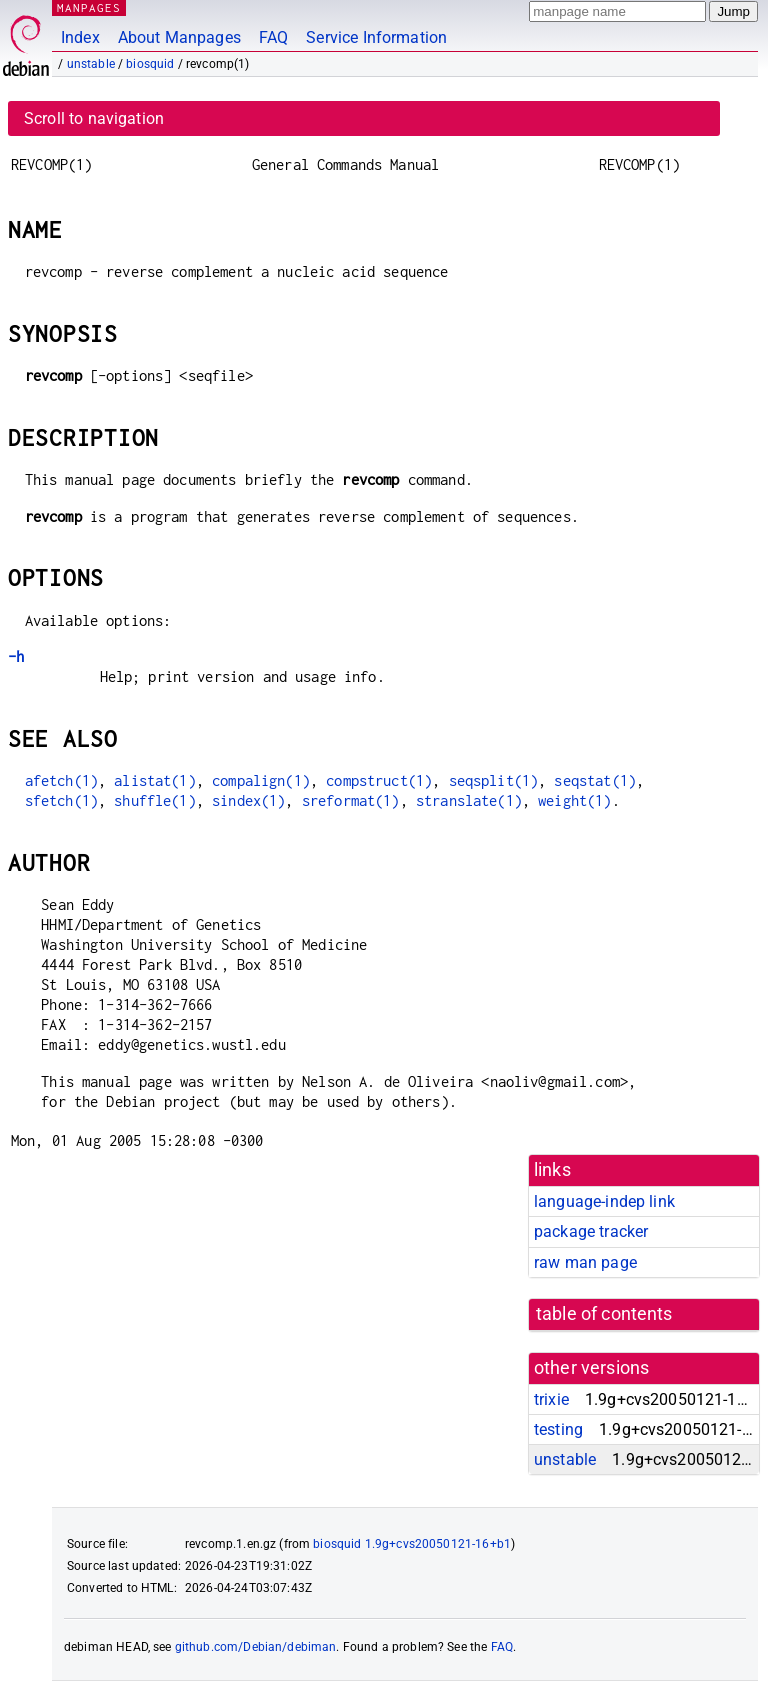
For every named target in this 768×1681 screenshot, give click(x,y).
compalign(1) (261, 780)
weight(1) (574, 800)
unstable (91, 64)
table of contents (604, 1314)
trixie (551, 1399)
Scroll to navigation (94, 118)
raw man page (585, 1262)
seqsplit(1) (494, 780)
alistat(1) (155, 780)
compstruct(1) (379, 780)
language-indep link (604, 1201)
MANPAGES (89, 7)
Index (80, 37)
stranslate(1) (469, 800)
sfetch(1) (61, 800)
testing (558, 1429)
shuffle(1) (155, 800)
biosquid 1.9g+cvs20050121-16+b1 (412, 1544)
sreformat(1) (351, 800)
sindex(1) (248, 800)
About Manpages (179, 37)
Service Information (376, 37)
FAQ (273, 37)
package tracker (591, 1231)
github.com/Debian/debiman (256, 1647)
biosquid (150, 64)
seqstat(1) (595, 780)
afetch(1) (61, 780)
